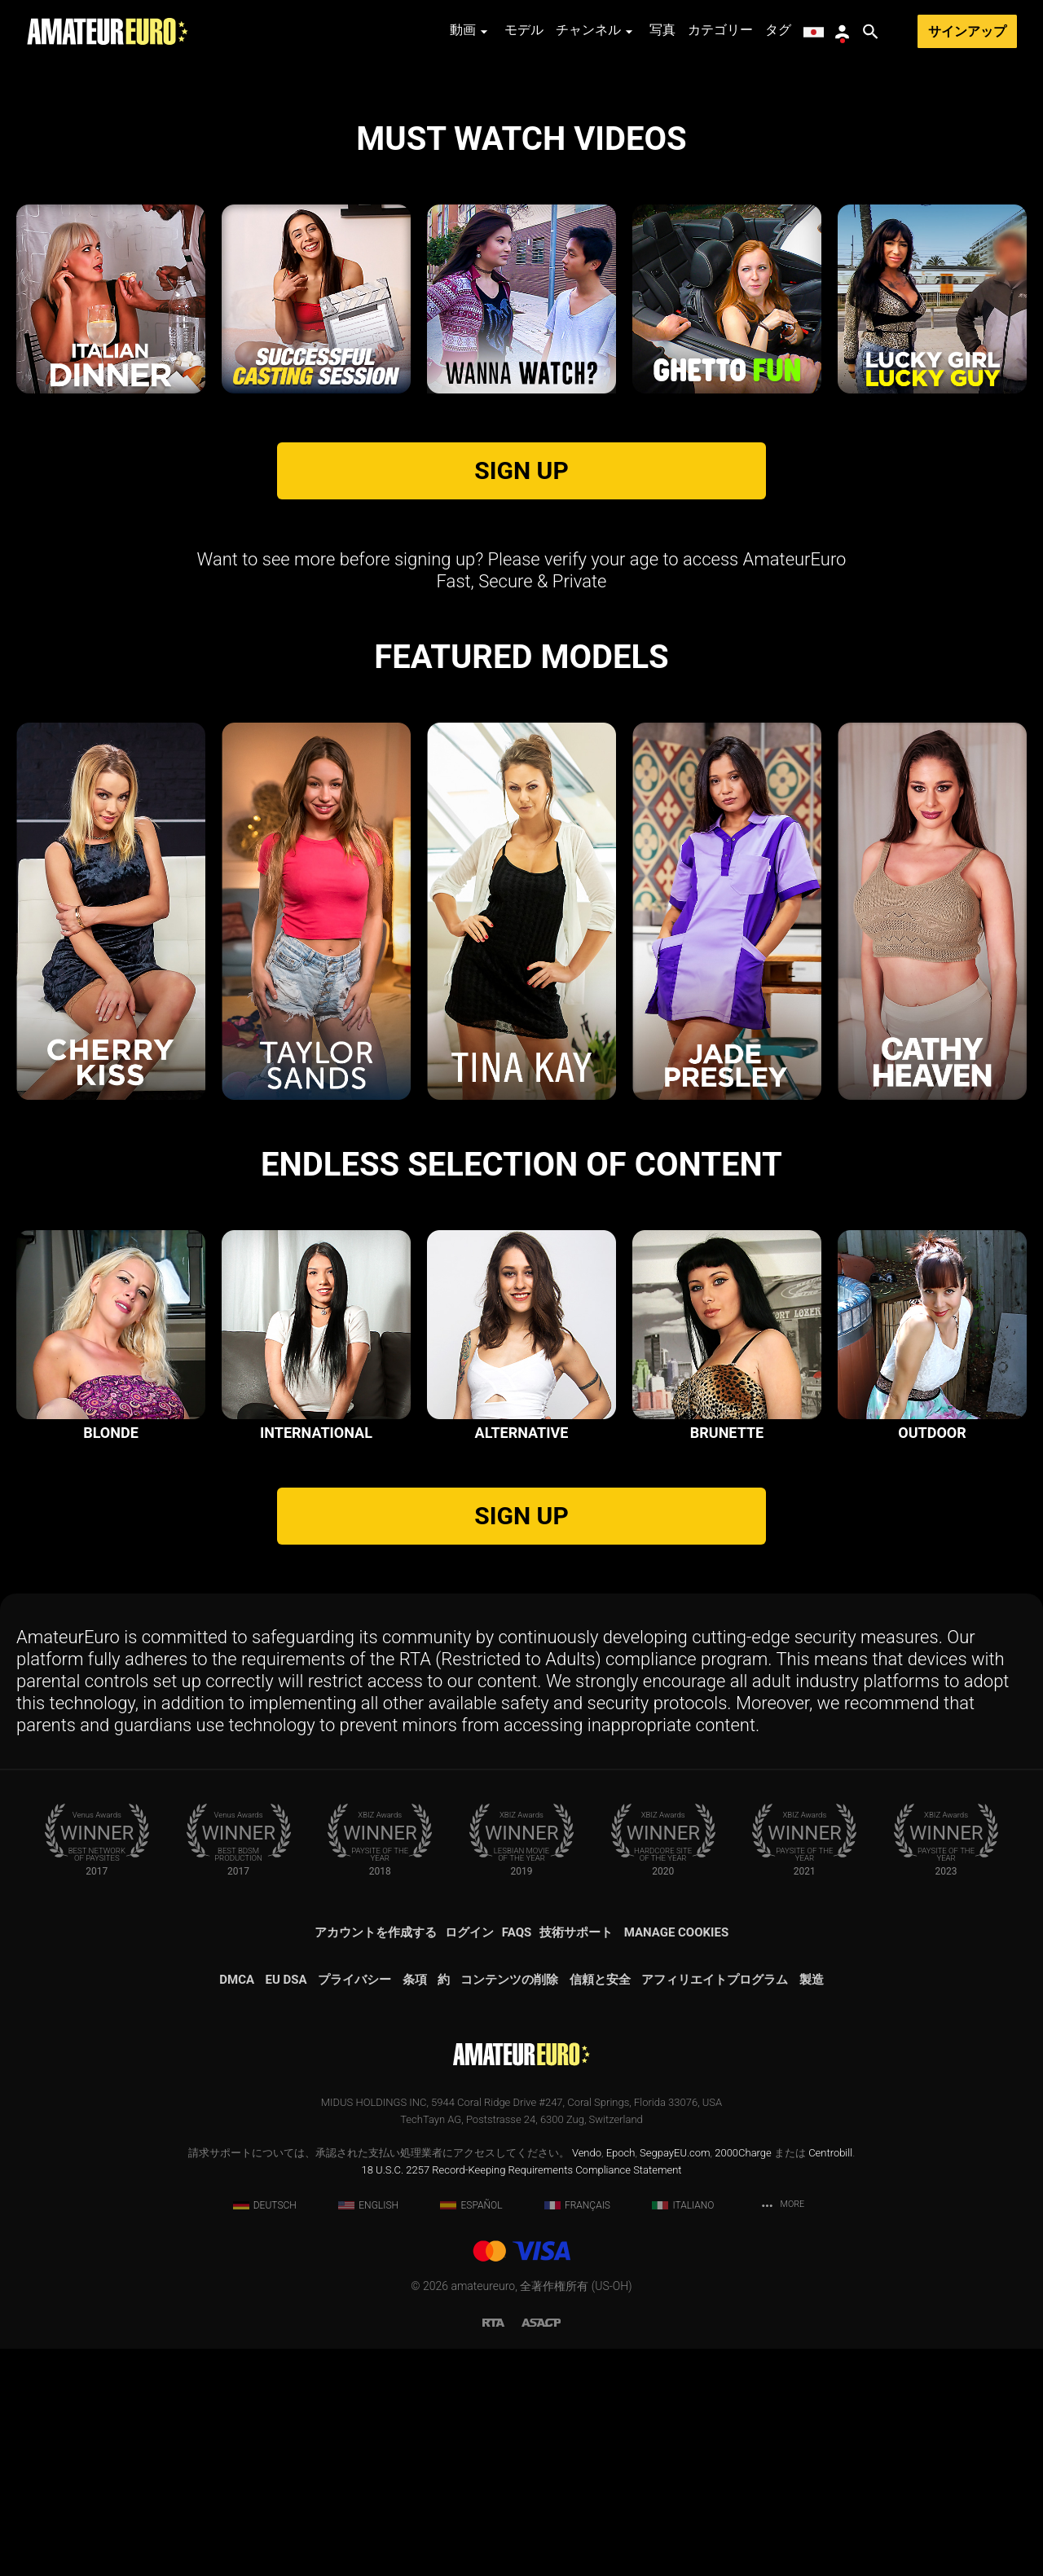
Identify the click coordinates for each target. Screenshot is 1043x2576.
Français (577, 2432)
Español (471, 2432)
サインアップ (967, 31)
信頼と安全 (600, 2207)
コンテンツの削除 (509, 2207)
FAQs (516, 2159)
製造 (811, 2207)
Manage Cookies (676, 2159)
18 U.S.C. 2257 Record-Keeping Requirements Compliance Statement (522, 2397)
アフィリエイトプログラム (714, 2207)
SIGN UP (521, 698)
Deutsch (265, 2432)
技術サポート (576, 2159)
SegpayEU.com (675, 2380)
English (368, 2432)
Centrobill (830, 2380)
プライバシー (354, 2207)
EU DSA (286, 2207)
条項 (415, 2207)
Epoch (621, 2380)
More (781, 2433)
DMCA (236, 2207)
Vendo (586, 2380)
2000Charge (743, 2380)
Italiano (683, 2432)
